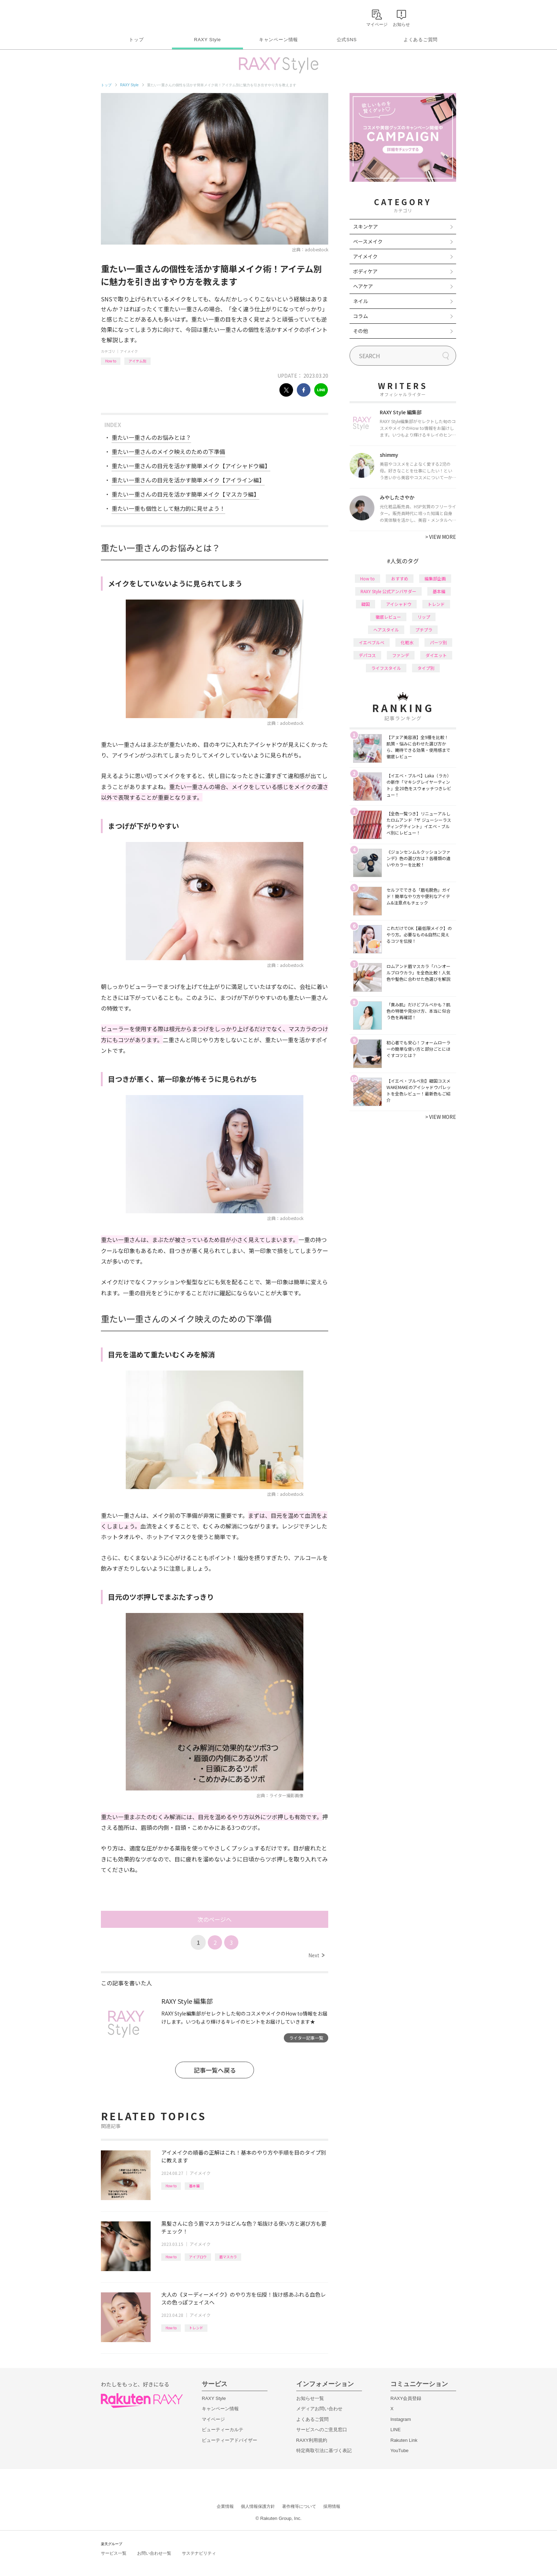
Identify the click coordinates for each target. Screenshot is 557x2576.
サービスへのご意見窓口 (321, 2429)
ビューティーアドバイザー (229, 2440)
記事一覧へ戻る (215, 2070)
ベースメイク (368, 241)
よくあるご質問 (421, 39)
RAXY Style (207, 39)
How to (110, 360)
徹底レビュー (388, 617)
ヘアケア (363, 286)
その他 (360, 330)
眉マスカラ (228, 2256)
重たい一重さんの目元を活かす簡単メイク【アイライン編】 (188, 480)
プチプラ (423, 630)
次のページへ (215, 1919)
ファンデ (400, 655)
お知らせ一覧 (310, 2398)
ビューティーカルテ (222, 2429)
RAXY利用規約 (311, 2440)
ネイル (360, 301)
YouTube (399, 2450)
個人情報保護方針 (258, 2506)
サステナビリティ (199, 2553)
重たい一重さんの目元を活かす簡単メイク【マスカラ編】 (185, 494)
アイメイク (129, 351)
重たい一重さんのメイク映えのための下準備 (168, 451)
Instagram (400, 2419)
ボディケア (365, 271)
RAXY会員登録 (405, 2398)
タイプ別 (425, 668)
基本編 (194, 2185)
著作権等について (299, 2506)
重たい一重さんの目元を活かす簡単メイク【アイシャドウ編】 (191, 465)
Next (316, 1955)
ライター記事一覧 (306, 2038)
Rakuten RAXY (132, 16)
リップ (423, 617)
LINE (395, 2429)
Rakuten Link (403, 2440)
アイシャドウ (398, 604)
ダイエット (436, 655)
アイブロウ (198, 2256)
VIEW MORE (440, 536)
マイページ (213, 2419)
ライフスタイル (386, 668)
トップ (136, 39)
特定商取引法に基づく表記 (324, 2450)
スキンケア (365, 226)
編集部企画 (435, 578)
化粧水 (407, 642)
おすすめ (399, 578)
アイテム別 (137, 360)
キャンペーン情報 (278, 39)
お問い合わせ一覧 (154, 2553)
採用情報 (331, 2506)
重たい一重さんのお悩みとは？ (151, 437)
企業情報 (225, 2506)
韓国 (365, 604)
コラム (360, 315)
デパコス (367, 655)
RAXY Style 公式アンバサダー (388, 591)
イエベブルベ (371, 642)
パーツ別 (438, 642)
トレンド (196, 2327)
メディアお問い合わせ (319, 2408)
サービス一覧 (113, 2553)
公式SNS (347, 39)
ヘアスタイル (386, 630)
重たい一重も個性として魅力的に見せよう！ (168, 508)
